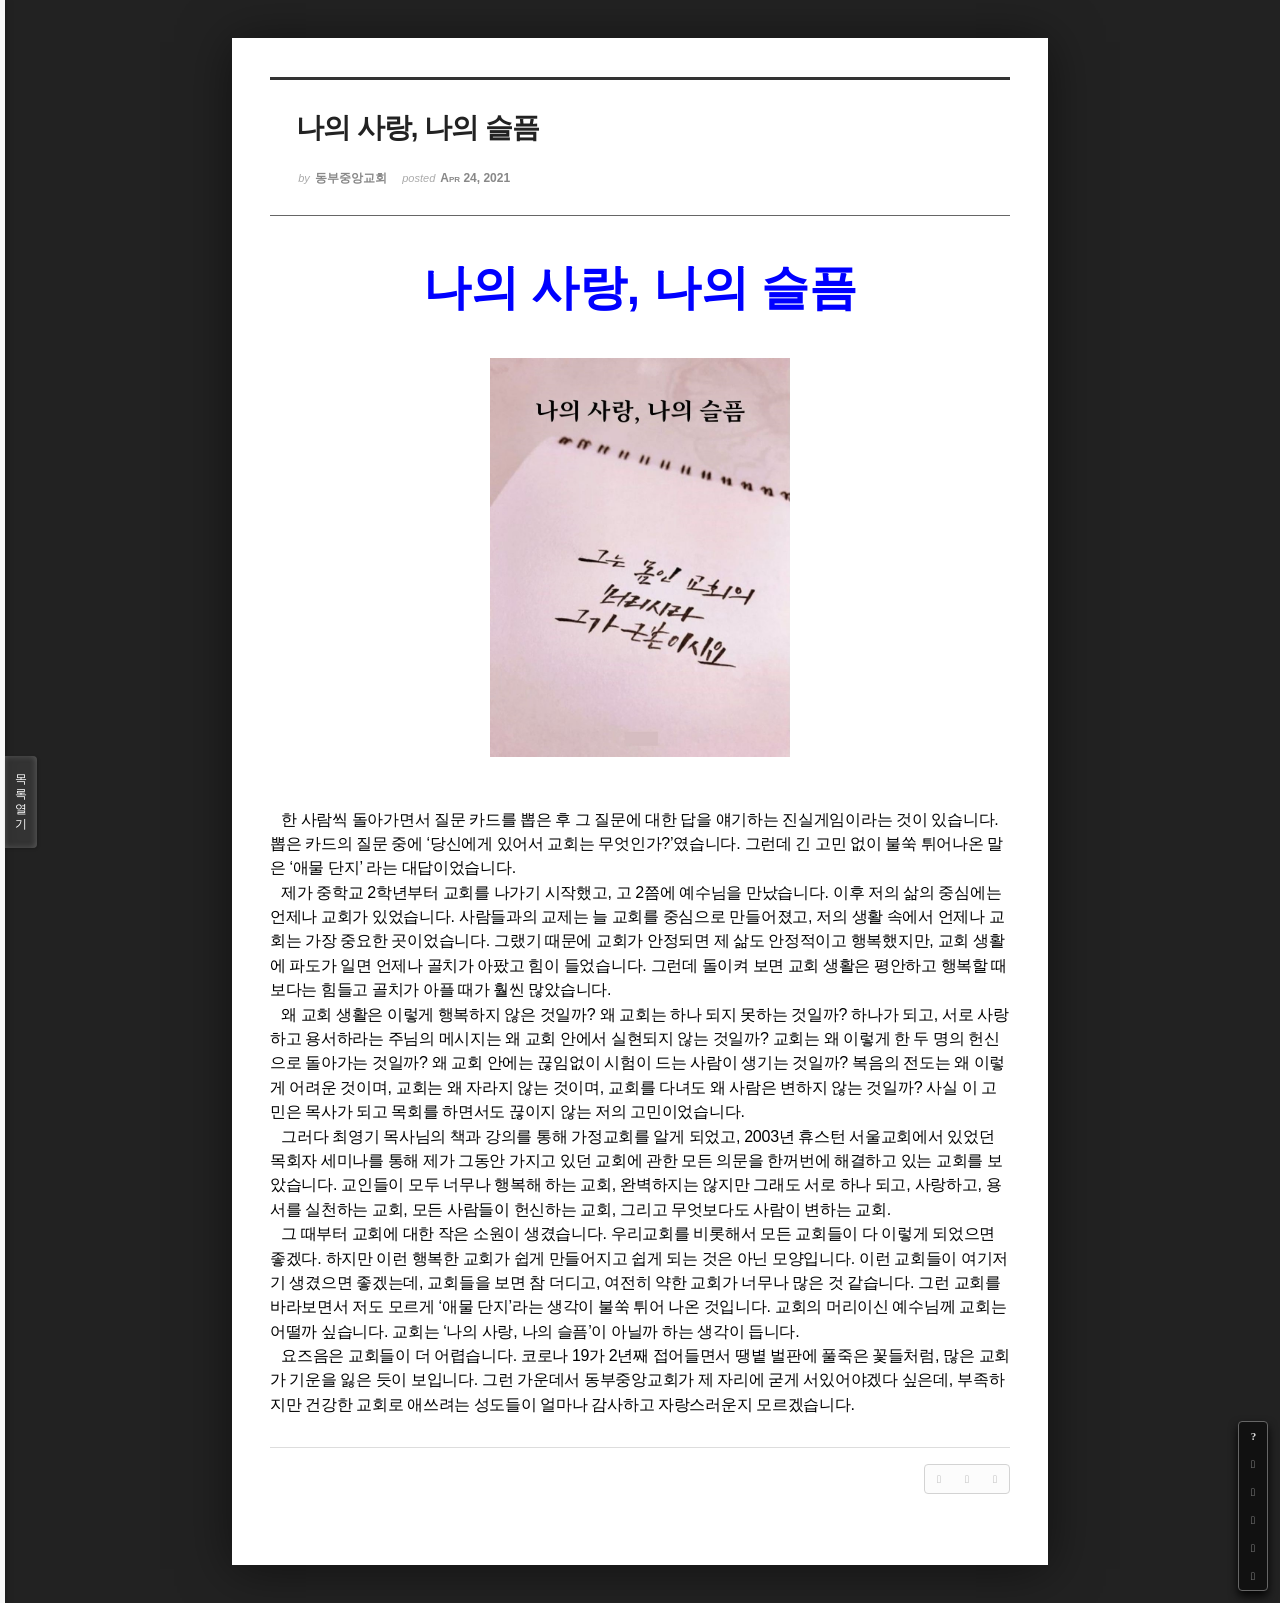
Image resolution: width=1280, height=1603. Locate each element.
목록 (21, 802)
